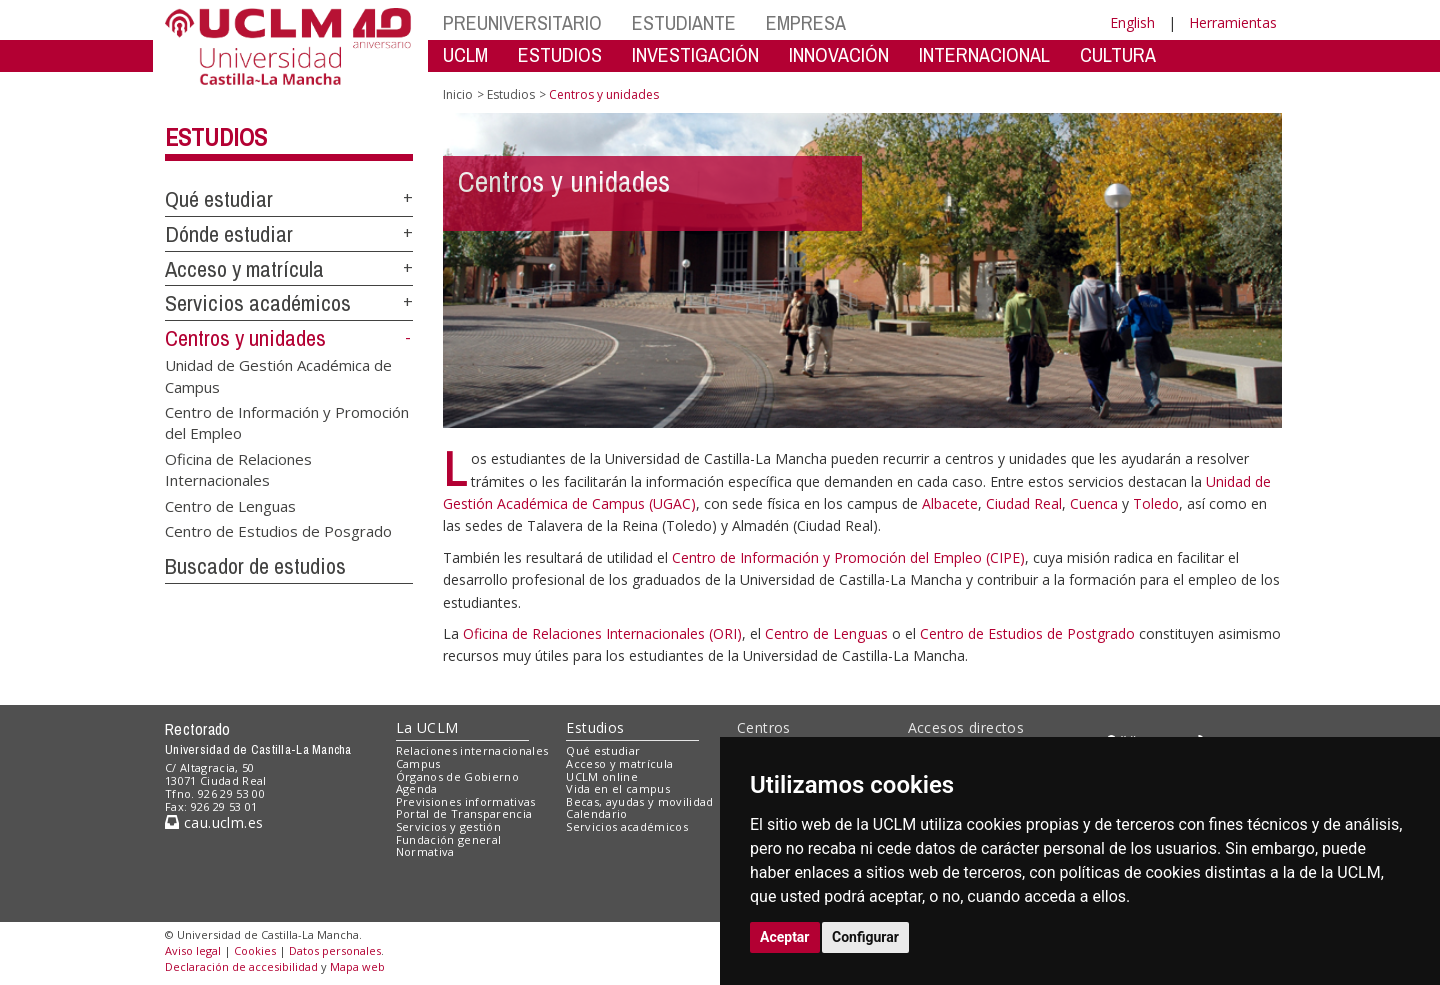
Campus (418, 763)
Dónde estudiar (229, 234)
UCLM (465, 54)
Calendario (596, 813)
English (1132, 22)
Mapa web (357, 966)
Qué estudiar (219, 199)
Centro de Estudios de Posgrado (278, 531)
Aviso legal (193, 950)
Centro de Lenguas (230, 505)
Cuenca (1094, 503)
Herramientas (1233, 22)
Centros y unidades (245, 338)
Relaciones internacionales (472, 750)
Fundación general (449, 839)
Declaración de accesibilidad (241, 966)
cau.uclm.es (214, 822)
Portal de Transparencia (464, 813)
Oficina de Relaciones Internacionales (238, 468)
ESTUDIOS (560, 54)
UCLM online (602, 776)
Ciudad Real (1024, 503)
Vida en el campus (618, 788)
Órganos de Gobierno (457, 776)
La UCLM (427, 727)
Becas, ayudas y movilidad (639, 801)
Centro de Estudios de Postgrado (1029, 633)
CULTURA (1118, 54)
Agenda (417, 788)
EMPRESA (806, 22)
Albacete (950, 503)
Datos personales (335, 950)
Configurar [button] (865, 937)
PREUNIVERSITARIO (522, 22)
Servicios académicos (258, 303)
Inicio (458, 94)
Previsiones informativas (466, 801)
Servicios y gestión (448, 826)
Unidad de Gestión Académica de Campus (278, 375)
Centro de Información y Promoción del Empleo (287, 421)
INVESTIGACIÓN (695, 54)
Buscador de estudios (255, 566)
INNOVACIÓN (839, 54)
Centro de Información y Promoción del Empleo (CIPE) (848, 557)
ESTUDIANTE (684, 22)
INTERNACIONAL (984, 54)
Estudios (216, 137)
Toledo (1156, 503)
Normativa (425, 851)
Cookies (255, 950)
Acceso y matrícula (244, 269)
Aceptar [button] (785, 937)
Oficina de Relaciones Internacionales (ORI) (602, 633)
